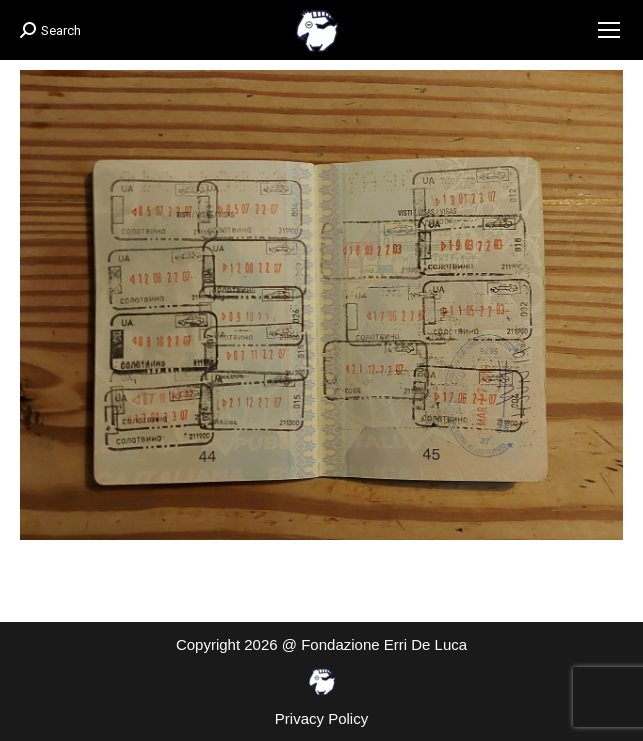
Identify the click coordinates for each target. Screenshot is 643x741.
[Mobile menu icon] (609, 30)
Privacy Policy (321, 718)
